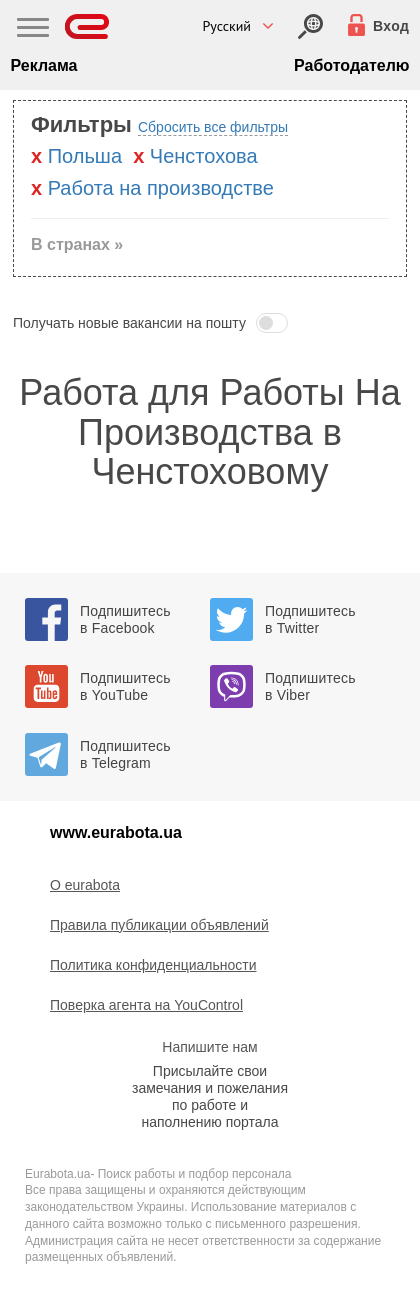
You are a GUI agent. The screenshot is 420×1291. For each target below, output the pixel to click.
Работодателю (351, 65)
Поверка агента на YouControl (146, 1005)
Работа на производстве (161, 188)
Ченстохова (204, 156)
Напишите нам (209, 1047)
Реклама (44, 65)
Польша (85, 156)
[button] (210, 323)
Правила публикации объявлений (159, 925)
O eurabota (85, 885)
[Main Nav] (33, 30)
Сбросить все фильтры (213, 127)
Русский (226, 26)
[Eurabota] (87, 26)
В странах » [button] (77, 244)
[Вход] (310, 26)
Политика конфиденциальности (153, 965)
